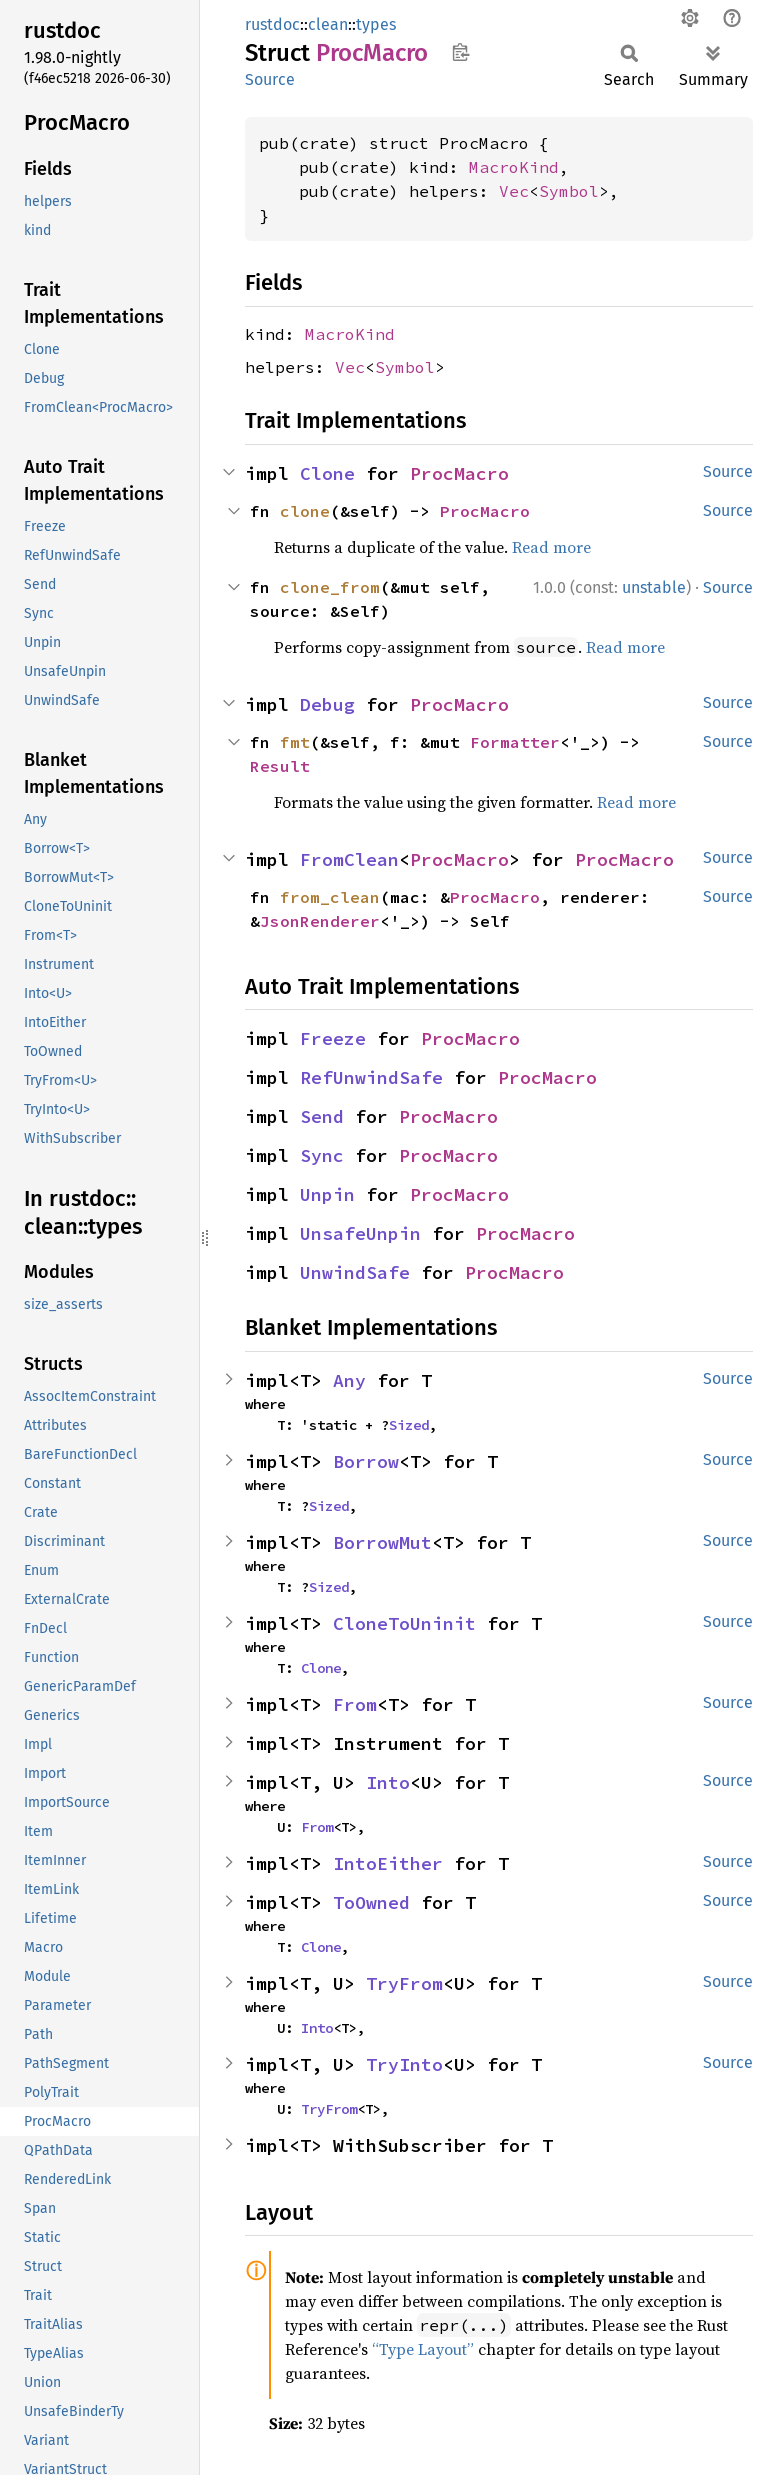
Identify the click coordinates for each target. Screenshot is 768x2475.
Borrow (366, 1461)
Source (270, 79)
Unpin (327, 1194)
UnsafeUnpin (360, 1233)
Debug (327, 704)
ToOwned (371, 1902)
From (355, 1704)
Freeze (333, 1038)
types (376, 24)
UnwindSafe (355, 1272)
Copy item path (460, 52)
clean (328, 24)
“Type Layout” (423, 2349)
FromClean (349, 859)
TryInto (404, 2064)
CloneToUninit (404, 1623)
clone (305, 511)
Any (349, 1380)
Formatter (515, 742)
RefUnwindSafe (371, 1077)
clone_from (330, 587)
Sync (322, 1155)
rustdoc (272, 24)
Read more (551, 547)
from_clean (330, 897)
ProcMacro (459, 473)
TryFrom (404, 1983)
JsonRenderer (320, 921)
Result (280, 766)
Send (322, 1116)
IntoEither (388, 1863)
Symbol (569, 191)
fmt (295, 742)
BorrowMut (382, 1542)
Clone (327, 473)
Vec (514, 191)
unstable (654, 587)
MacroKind (514, 167)
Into (388, 1782)
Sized (409, 1425)
